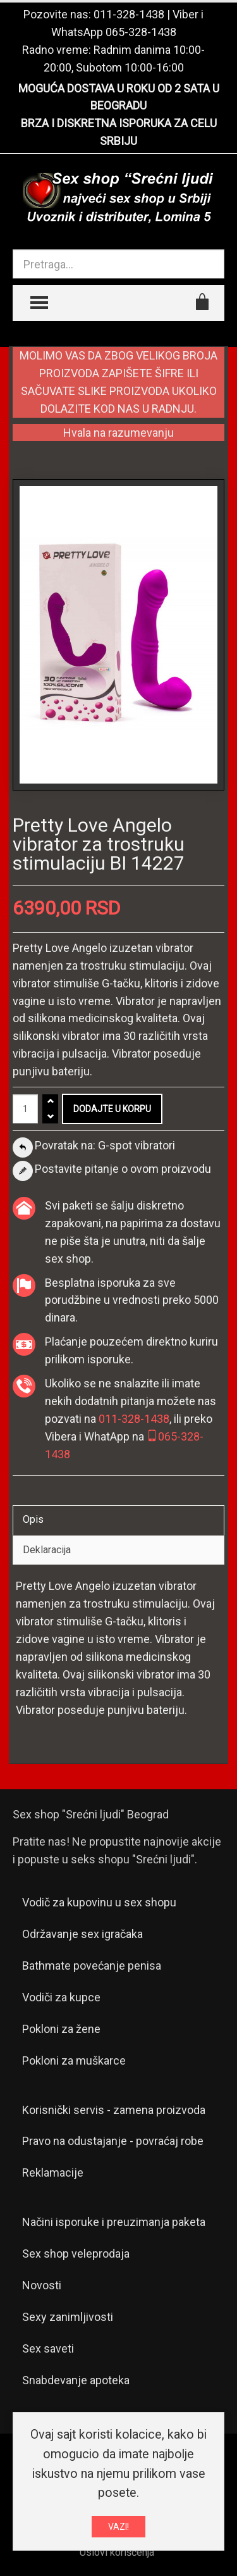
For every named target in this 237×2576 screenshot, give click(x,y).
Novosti (41, 2285)
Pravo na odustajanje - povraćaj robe (113, 2141)
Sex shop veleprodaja (76, 2253)
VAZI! (118, 2527)
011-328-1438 (129, 14)
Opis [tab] (33, 1519)
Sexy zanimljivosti (67, 2316)
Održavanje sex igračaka (82, 1934)
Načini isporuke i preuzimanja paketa (113, 2222)
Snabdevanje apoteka (76, 2380)
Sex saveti (48, 2348)
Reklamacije (52, 2172)
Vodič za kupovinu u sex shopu (99, 1902)
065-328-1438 (141, 32)
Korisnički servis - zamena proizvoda (113, 2109)
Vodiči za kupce (61, 1997)
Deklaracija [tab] (47, 1550)
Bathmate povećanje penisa (91, 1965)
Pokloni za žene (61, 2028)
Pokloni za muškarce (74, 2060)
